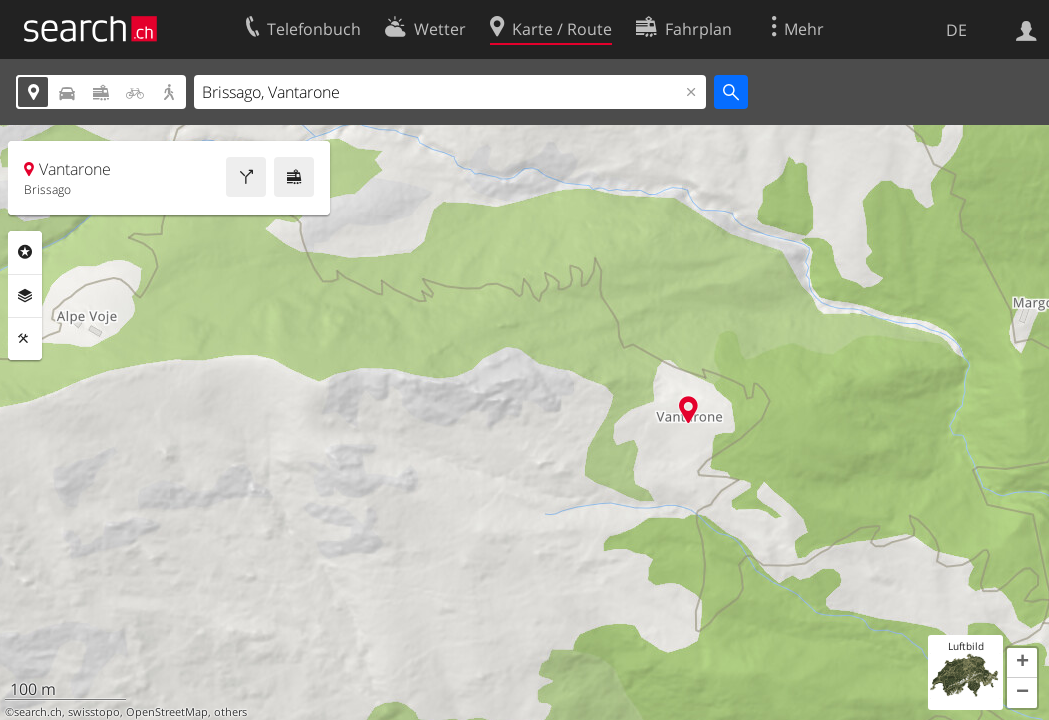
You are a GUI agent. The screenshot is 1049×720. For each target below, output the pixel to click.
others (230, 712)
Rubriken (25, 252)
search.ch (38, 712)
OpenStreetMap (167, 712)
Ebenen (25, 296)
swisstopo (94, 712)
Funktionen (25, 339)
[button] (1022, 663)
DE (956, 30)
